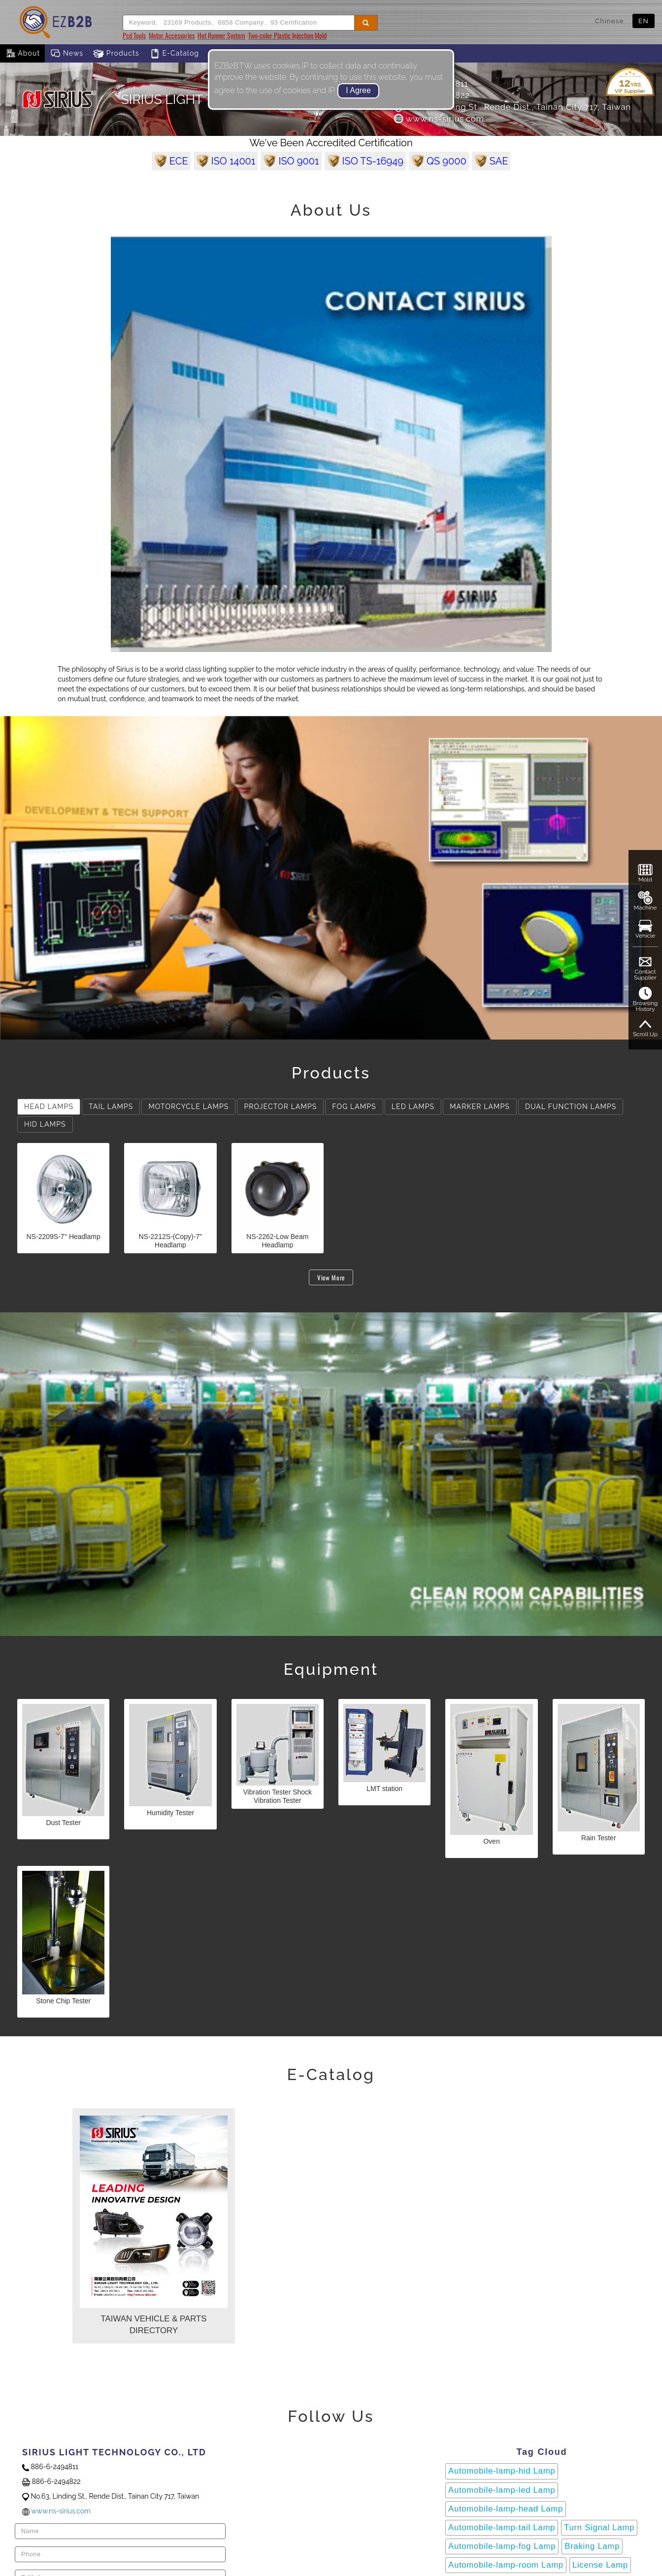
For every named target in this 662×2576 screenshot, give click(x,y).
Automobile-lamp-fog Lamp (502, 2546)
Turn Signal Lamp (599, 2527)
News (66, 53)
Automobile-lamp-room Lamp (505, 2565)
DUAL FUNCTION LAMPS (570, 1106)
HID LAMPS (45, 1124)
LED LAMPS (413, 1106)
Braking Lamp (592, 2546)
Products (116, 53)
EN (643, 21)
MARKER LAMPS (480, 1106)
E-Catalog (174, 53)
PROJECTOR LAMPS (280, 1106)
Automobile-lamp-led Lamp (501, 2490)
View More (331, 1277)
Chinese (609, 21)
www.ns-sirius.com (438, 119)
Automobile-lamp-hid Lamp (501, 2471)
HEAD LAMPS (48, 1106)
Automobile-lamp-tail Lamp (501, 2527)
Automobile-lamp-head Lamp (505, 2508)
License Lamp (600, 2565)
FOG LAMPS (354, 1106)
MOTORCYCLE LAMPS (188, 1106)
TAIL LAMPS (111, 1106)
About (22, 53)
